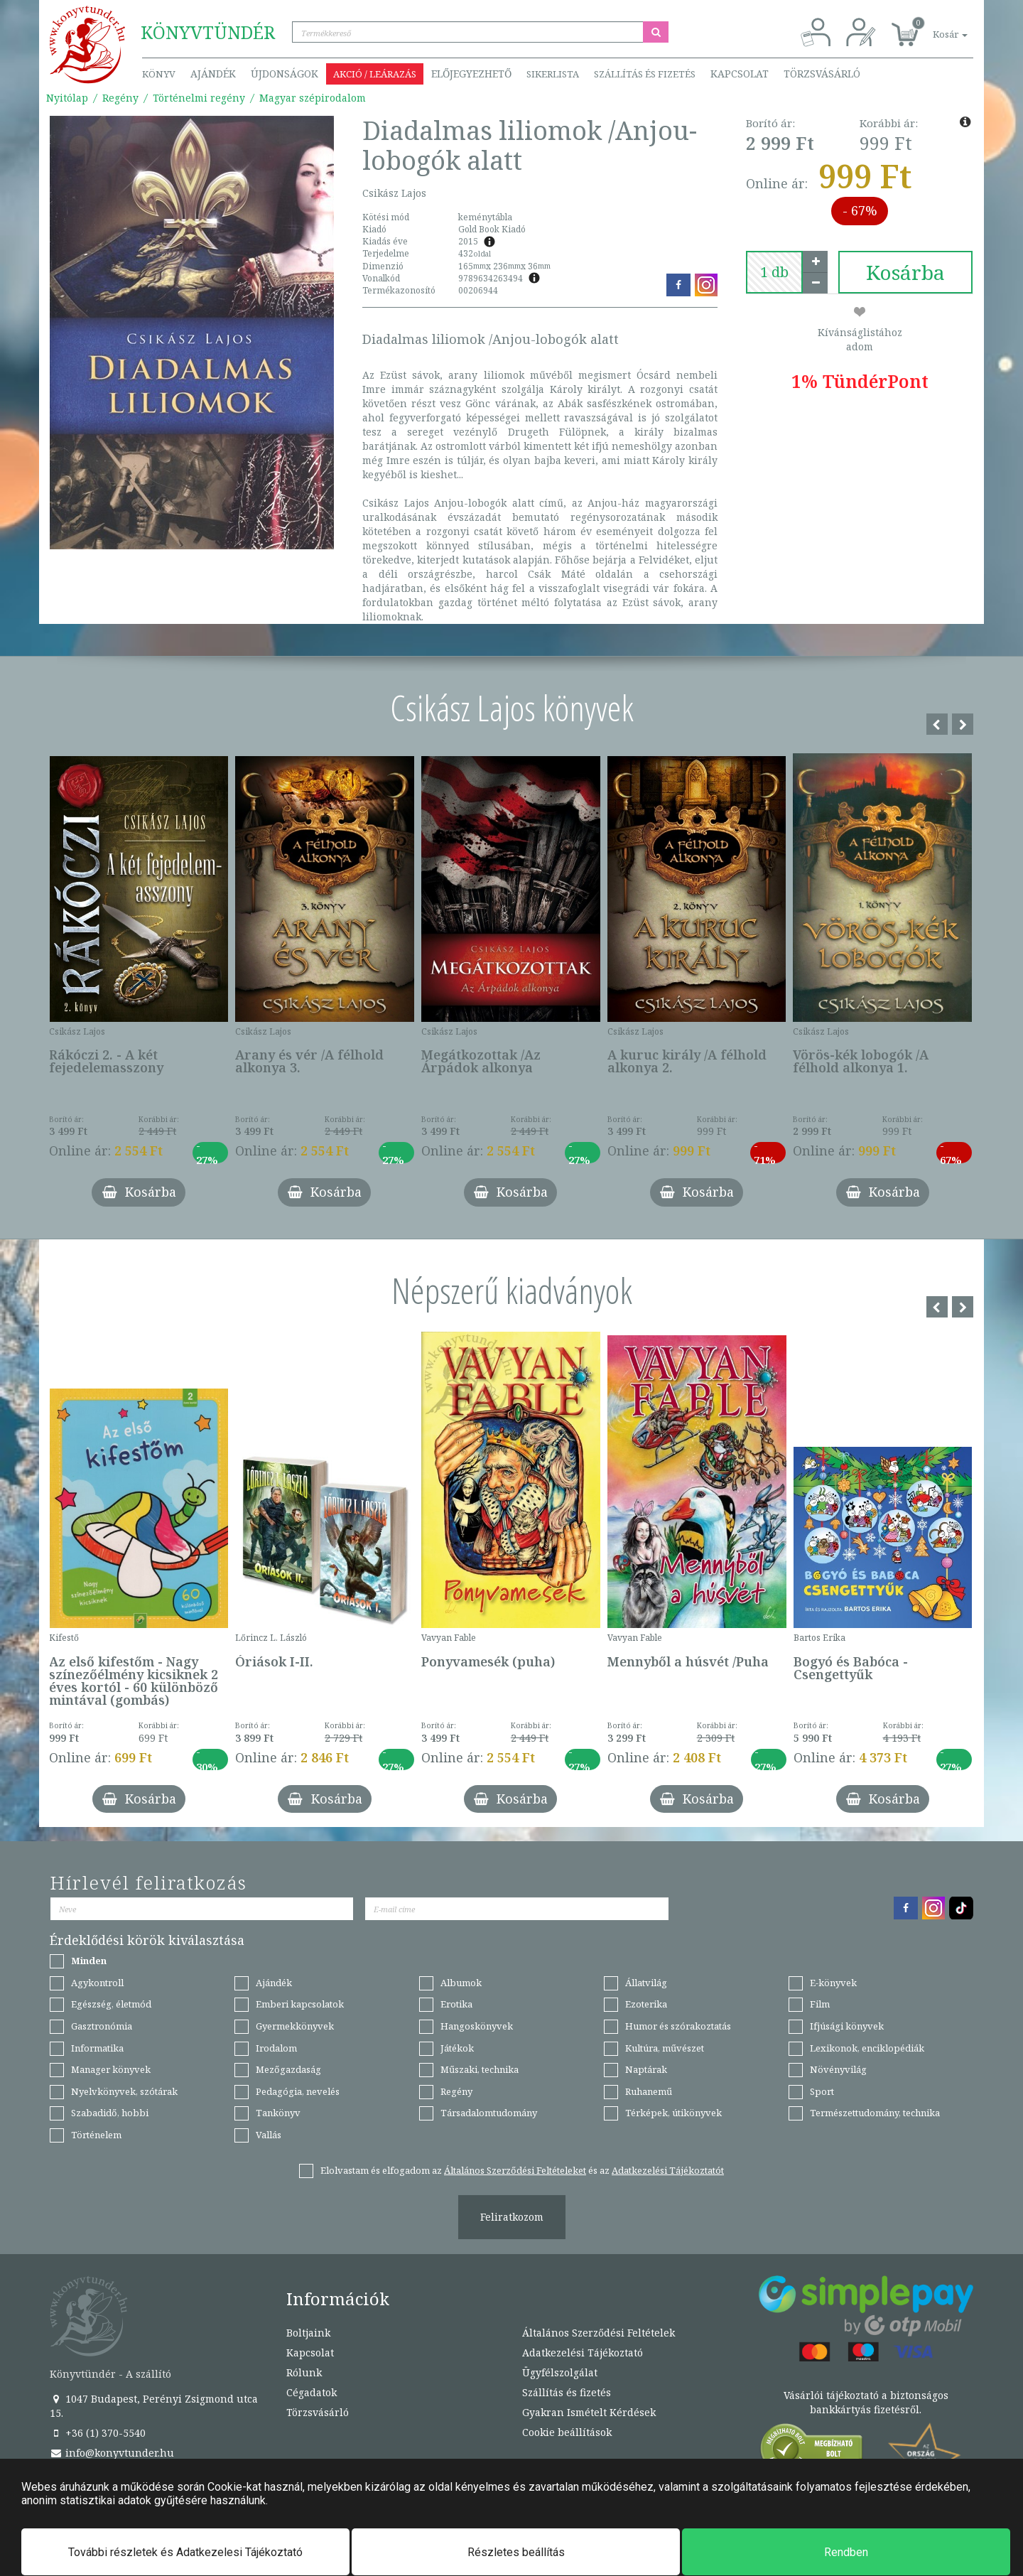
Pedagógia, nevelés (298, 2091)
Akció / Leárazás (374, 74)
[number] (774, 272)
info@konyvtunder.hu (112, 2452)
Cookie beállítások (567, 2432)
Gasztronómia (101, 2026)
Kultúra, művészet (664, 2048)
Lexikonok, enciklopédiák (867, 2048)
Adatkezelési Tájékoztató (582, 2352)
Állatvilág (646, 1982)
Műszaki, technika (479, 2069)
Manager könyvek (111, 2069)
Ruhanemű (648, 2091)
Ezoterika (646, 2004)
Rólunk (304, 2372)
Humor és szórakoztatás (678, 2026)
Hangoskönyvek (476, 2026)
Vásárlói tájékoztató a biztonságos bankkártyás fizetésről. (866, 2402)
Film (820, 2004)
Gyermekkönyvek (295, 2026)
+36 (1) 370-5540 (98, 2433)
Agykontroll (97, 1982)
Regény (120, 97)
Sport (822, 2091)
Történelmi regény (199, 97)
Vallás (268, 2134)
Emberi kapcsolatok (300, 2004)
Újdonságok (284, 73)
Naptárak (646, 2069)
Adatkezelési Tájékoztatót (668, 2170)
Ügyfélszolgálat (559, 2372)
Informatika (97, 2048)
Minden (89, 1960)
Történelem (96, 2134)
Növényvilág (838, 2069)
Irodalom (276, 2048)
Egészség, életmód (111, 2004)
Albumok (461, 1982)
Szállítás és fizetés (644, 74)
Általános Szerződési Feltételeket (515, 2170)
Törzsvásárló (822, 73)
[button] (934, 27)
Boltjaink (308, 2332)
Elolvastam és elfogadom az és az (522, 2170)
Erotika (456, 2004)
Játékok (457, 2048)
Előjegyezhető (471, 73)
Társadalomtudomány (488, 2112)
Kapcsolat (739, 73)
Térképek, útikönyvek (673, 2112)
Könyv (158, 74)
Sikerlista (552, 74)
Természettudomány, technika (875, 2112)
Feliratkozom (511, 2217)
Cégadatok (311, 2392)
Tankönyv (278, 2112)
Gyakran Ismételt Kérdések (589, 2412)
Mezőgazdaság (288, 2069)
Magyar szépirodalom (312, 97)
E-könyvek (833, 1982)
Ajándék (213, 73)
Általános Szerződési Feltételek (598, 2332)
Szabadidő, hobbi (109, 2112)
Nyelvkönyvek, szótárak (124, 2091)
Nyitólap (67, 97)
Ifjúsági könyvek (847, 2026)
